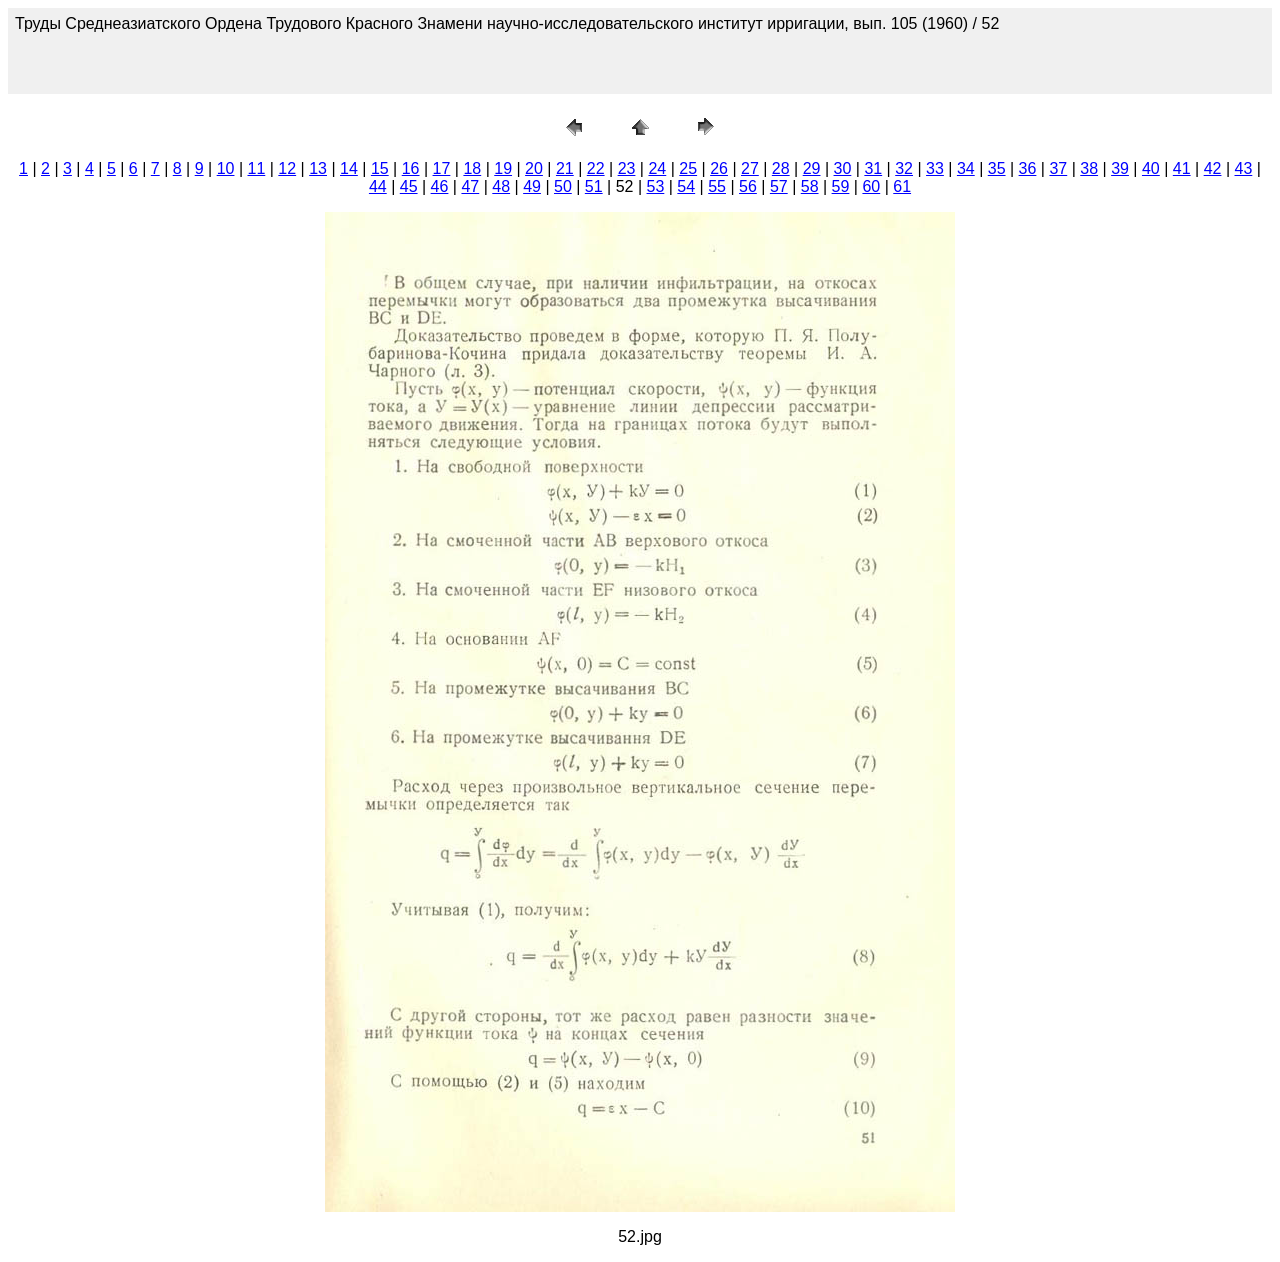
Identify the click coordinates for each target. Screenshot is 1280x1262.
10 (226, 168)
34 (966, 168)
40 (1151, 168)
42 (1213, 168)
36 (1028, 168)
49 (532, 186)
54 (686, 186)
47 (470, 186)
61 (902, 186)
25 (688, 168)
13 (318, 168)
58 (810, 186)
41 (1182, 168)
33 (935, 168)
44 (378, 186)
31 (873, 168)
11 (257, 168)
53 (656, 186)
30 (843, 168)
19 (503, 168)
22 (596, 168)
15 (380, 168)
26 (719, 168)
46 (440, 186)
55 (717, 186)
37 (1058, 168)
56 (748, 186)
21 (565, 168)
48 (501, 186)
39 (1120, 168)
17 (442, 168)
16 (411, 168)
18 (472, 168)
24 (657, 168)
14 (349, 168)
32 (904, 168)
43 (1244, 168)
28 (781, 168)
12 (287, 168)
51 (594, 186)
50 (563, 186)
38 (1089, 168)
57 (779, 186)
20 (534, 168)
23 (627, 168)
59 (841, 186)
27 (750, 168)
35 (997, 168)
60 (871, 186)
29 (812, 168)
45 (409, 186)
